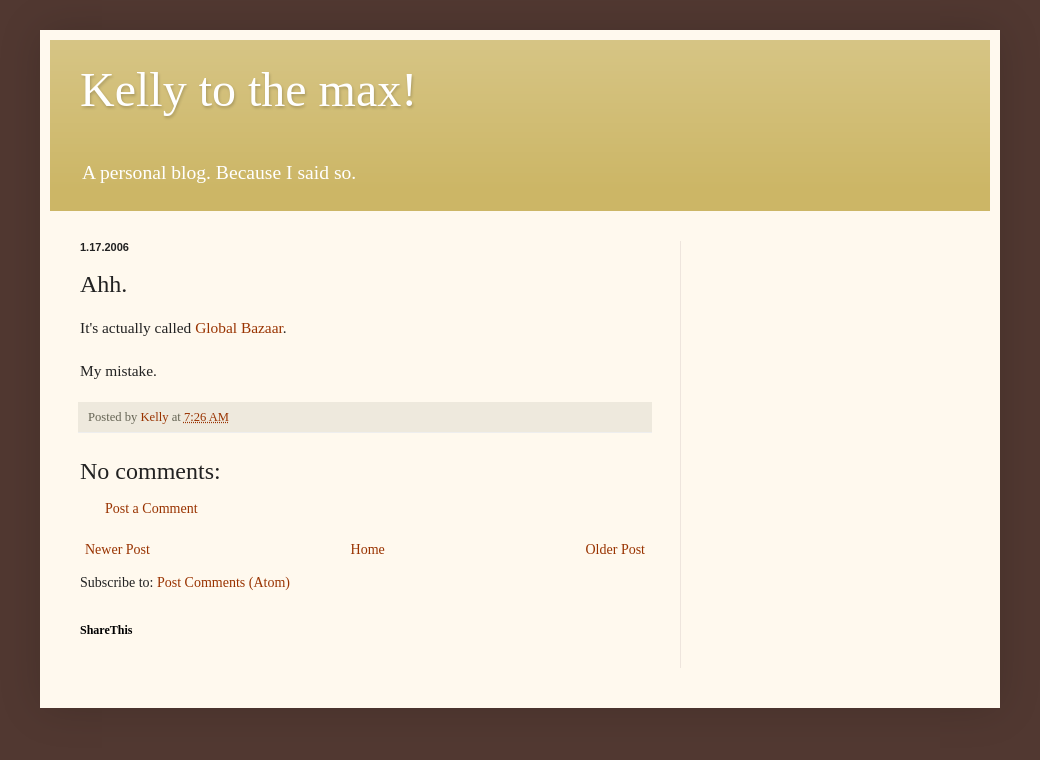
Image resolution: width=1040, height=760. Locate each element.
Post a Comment (151, 508)
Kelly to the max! (248, 89)
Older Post (616, 549)
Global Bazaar (239, 327)
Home (368, 549)
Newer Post (117, 549)
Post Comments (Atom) (223, 582)
